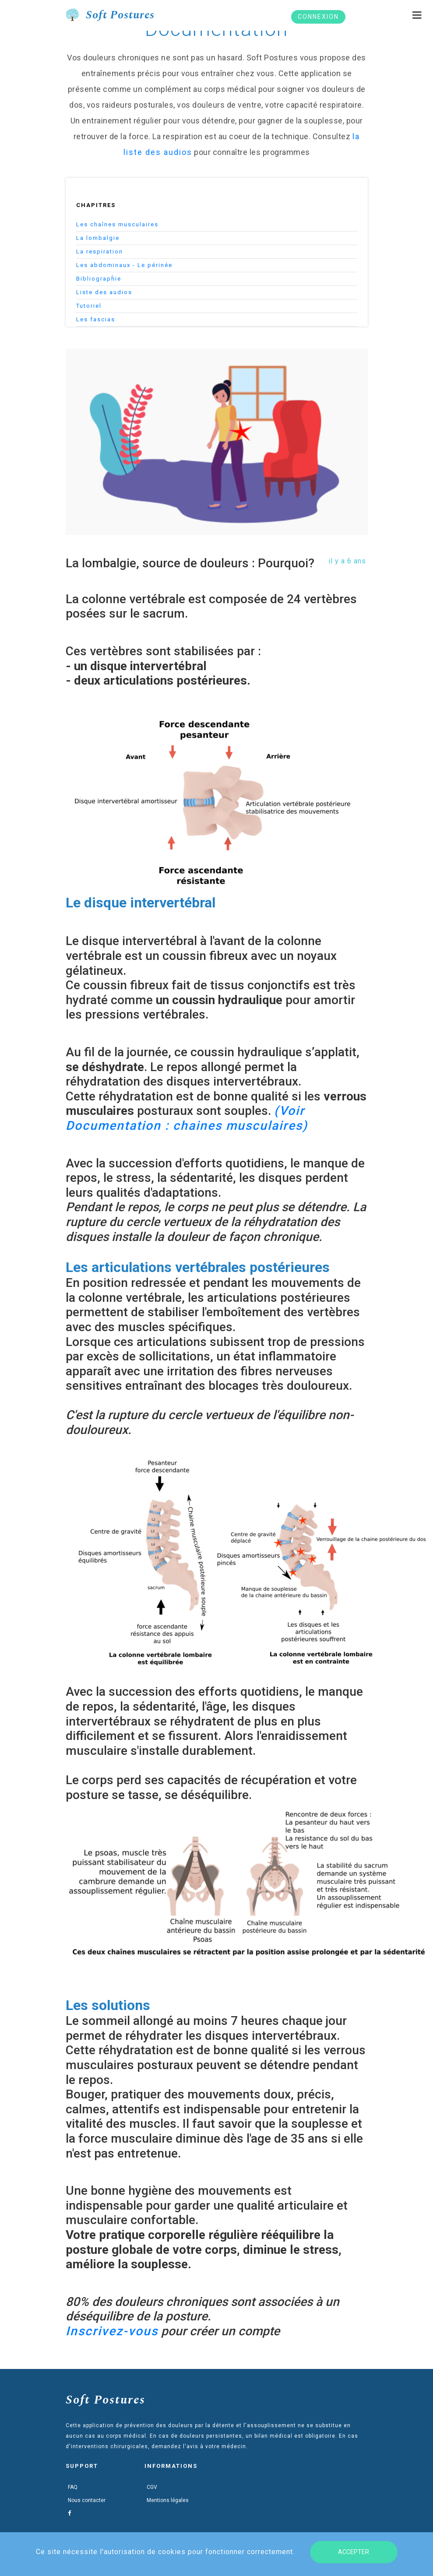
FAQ (72, 2487)
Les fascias (95, 319)
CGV (152, 2487)
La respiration (99, 251)
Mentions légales (168, 2500)
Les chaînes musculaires (117, 224)
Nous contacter (87, 2500)
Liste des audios (104, 292)
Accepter (353, 2551)
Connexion (318, 16)
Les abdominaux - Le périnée (124, 265)
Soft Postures (105, 2400)
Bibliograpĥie (98, 278)
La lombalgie (98, 238)
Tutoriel (89, 305)
